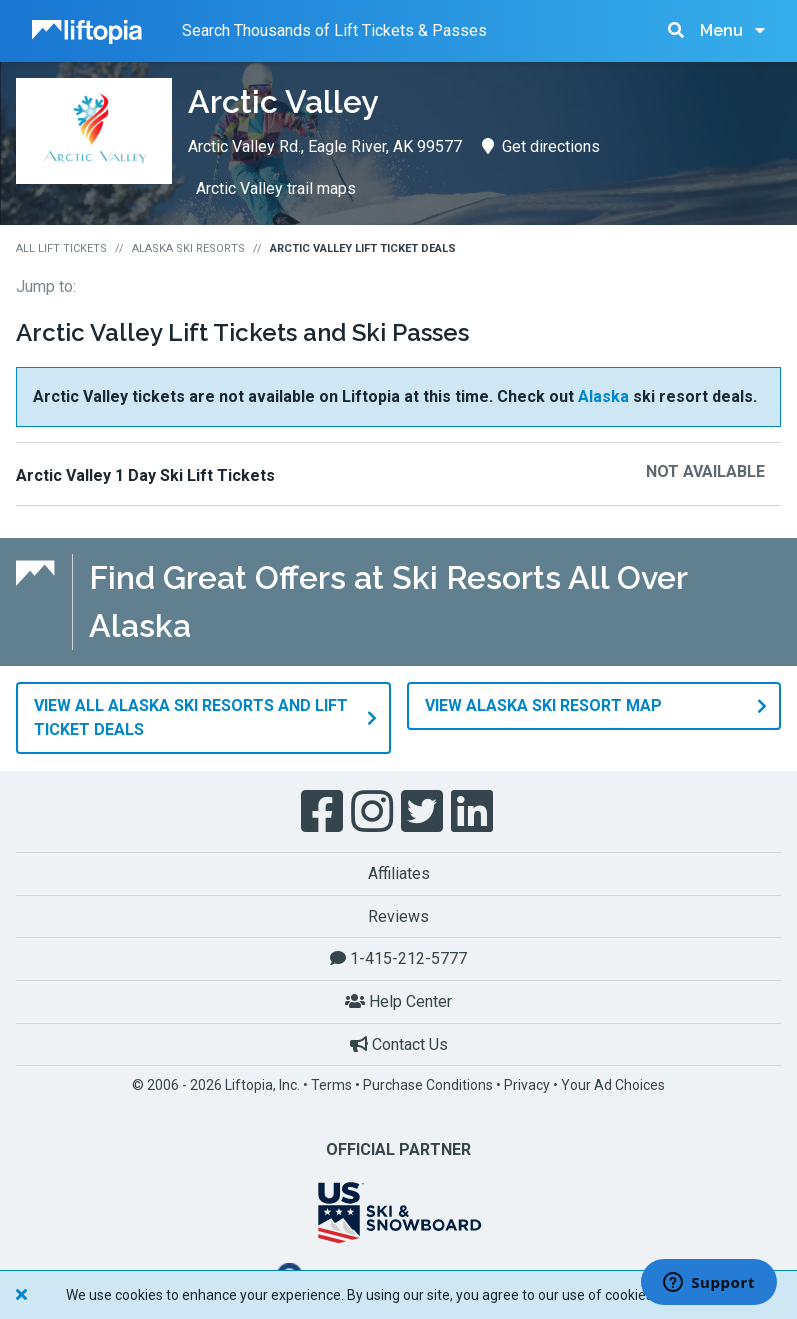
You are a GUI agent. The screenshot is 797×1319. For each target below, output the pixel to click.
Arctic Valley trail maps (276, 188)
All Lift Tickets (61, 248)
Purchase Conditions (428, 1084)
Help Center (398, 1000)
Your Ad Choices (613, 1084)
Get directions (541, 146)
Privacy (527, 1084)
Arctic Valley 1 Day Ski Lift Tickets (145, 475)
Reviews (398, 915)
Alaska (603, 396)
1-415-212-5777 (398, 958)
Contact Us (399, 1043)
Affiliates (399, 872)
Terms (331, 1084)
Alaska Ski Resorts (188, 248)
